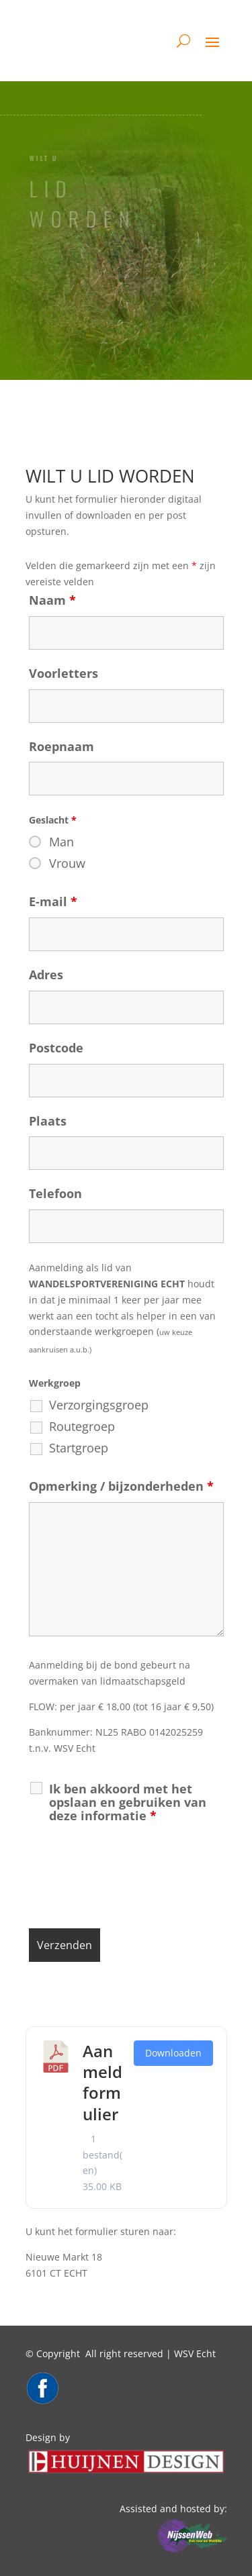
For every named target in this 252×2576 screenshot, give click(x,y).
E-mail (53, 901)
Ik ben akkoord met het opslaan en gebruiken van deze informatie (127, 1802)
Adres (46, 975)
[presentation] (131, 1878)
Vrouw (67, 863)
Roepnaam (61, 746)
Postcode (56, 1048)
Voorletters (63, 673)
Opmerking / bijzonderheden (121, 1486)
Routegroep (82, 1426)
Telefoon (55, 1193)
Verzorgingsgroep (99, 1404)
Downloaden (173, 2052)
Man (61, 841)
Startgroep (78, 1447)
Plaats (48, 1121)
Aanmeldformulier (102, 2082)
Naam (52, 600)
